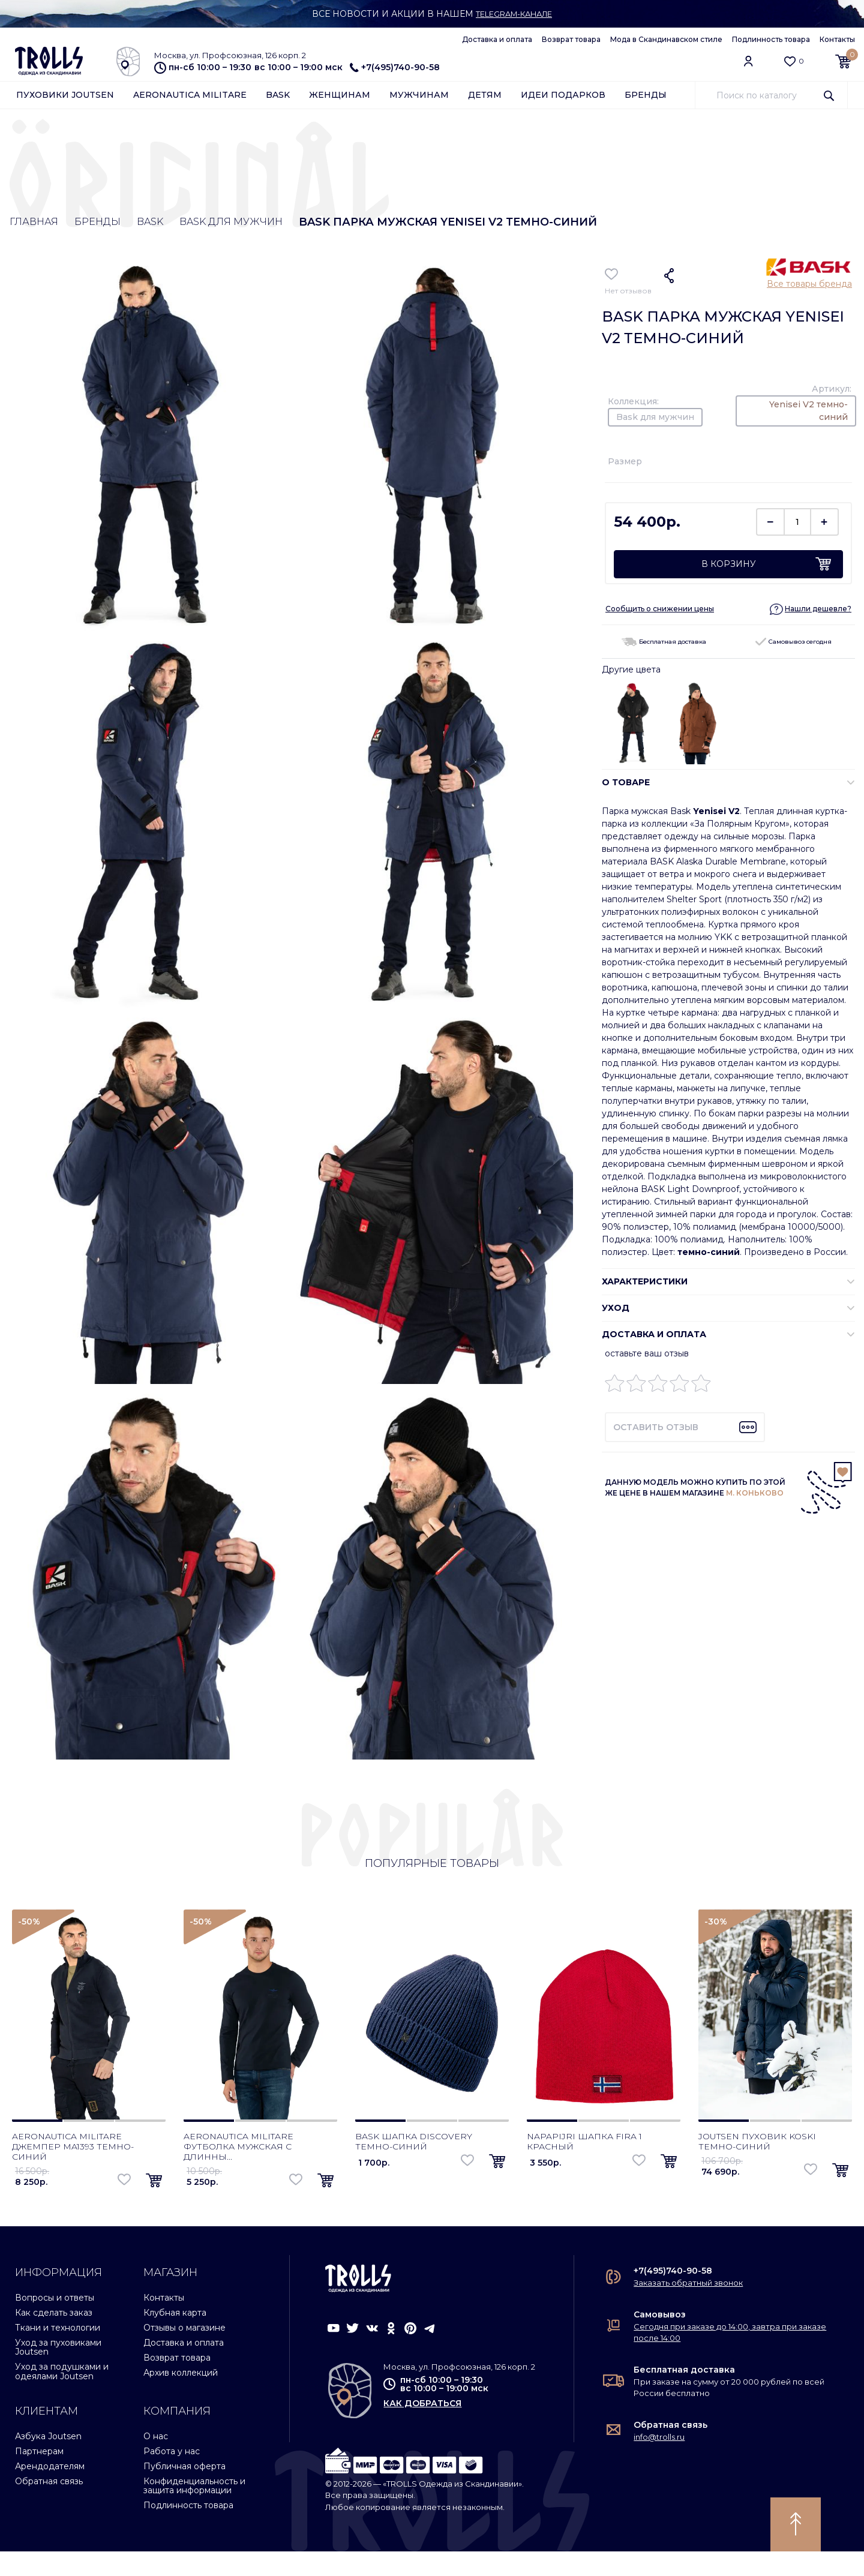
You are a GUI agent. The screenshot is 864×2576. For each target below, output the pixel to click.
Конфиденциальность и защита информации (194, 2510)
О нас (155, 2460)
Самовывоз (660, 2339)
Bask (278, 97)
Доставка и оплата (497, 39)
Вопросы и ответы (54, 2322)
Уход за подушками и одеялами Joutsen (62, 2396)
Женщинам (339, 97)
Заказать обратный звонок (688, 2307)
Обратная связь (49, 2505)
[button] (810, 611)
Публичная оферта (184, 2490)
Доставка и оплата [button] (654, 1336)
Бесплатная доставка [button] (664, 644)
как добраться (422, 2427)
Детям (485, 97)
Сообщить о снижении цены (659, 611)
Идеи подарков (563, 97)
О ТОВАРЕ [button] (626, 784)
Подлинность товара (771, 39)
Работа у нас (171, 2475)
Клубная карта (174, 2337)
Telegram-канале (514, 13)
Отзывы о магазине (184, 2352)
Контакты (837, 39)
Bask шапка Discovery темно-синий (413, 2165)
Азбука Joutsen (48, 2460)
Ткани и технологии (57, 2352)
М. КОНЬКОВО (755, 1495)
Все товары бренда (809, 286)
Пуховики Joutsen (65, 97)
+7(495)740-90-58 (395, 67)
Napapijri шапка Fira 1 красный (584, 2165)
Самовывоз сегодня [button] (793, 644)
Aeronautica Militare (190, 97)
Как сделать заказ (53, 2337)
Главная (35, 224)
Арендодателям (50, 2490)
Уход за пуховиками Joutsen (58, 2372)
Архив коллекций (180, 2397)
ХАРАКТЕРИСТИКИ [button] (645, 1283)
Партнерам (39, 2475)
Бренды (646, 97)
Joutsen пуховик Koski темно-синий (757, 2165)
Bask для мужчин (255, 224)
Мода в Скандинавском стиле (666, 39)
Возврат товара (571, 39)
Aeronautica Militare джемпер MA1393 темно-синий (73, 2171)
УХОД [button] (615, 1310)
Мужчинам (419, 97)
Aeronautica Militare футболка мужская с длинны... (238, 2171)
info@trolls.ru (659, 2461)
